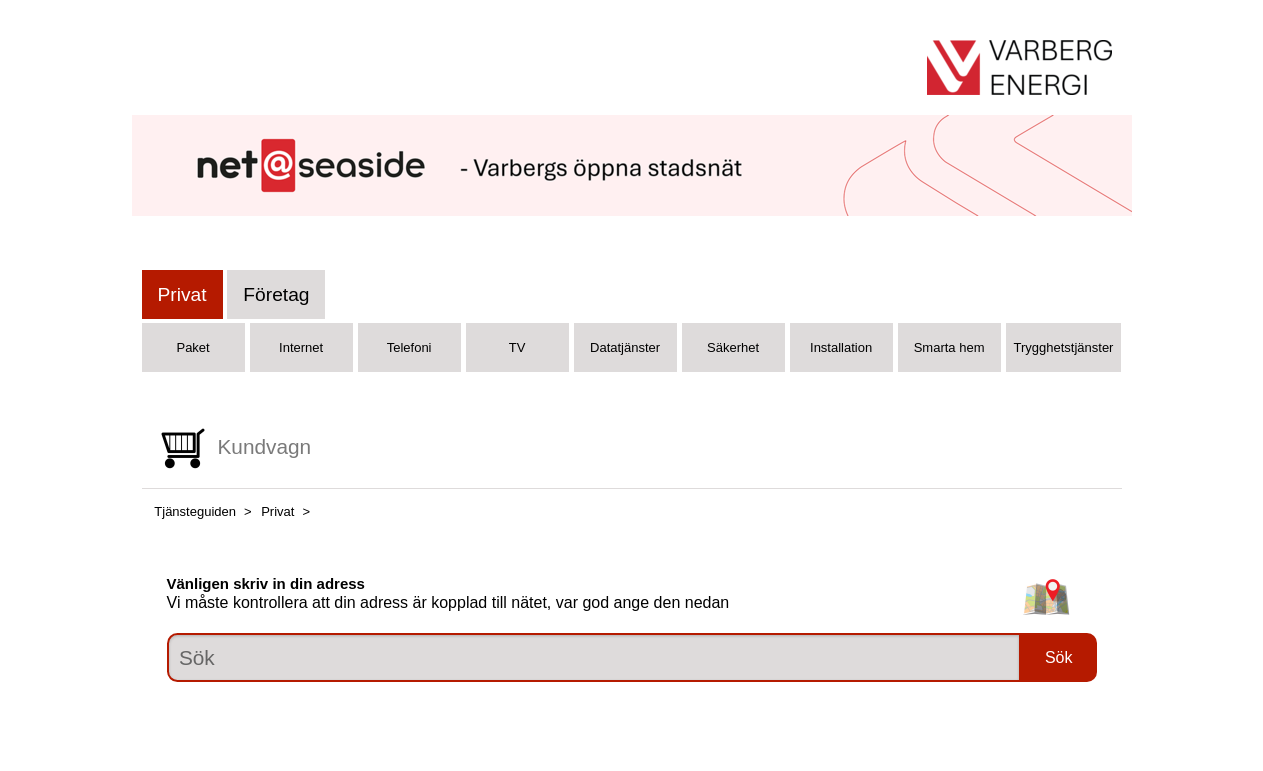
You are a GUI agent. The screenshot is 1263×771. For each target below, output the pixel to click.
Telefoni (409, 347)
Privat (182, 294)
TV (517, 347)
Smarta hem (949, 347)
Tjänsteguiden (195, 511)
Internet (301, 347)
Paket (192, 347)
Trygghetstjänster (1064, 347)
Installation (841, 347)
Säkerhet (733, 347)
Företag (276, 294)
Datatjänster (625, 347)
